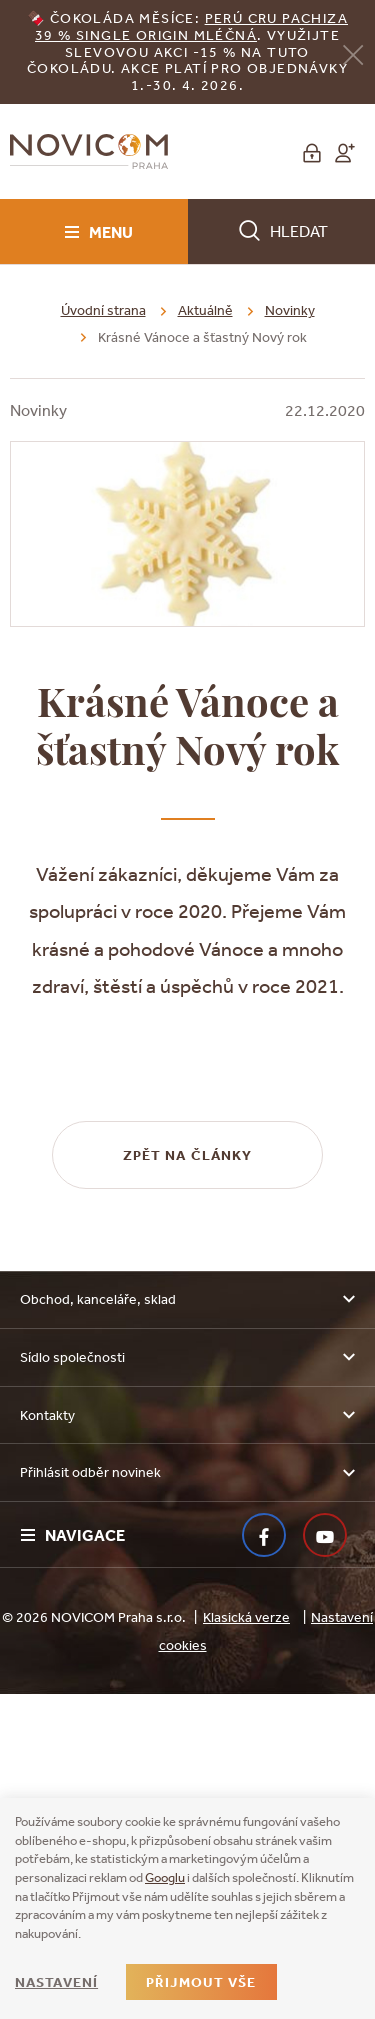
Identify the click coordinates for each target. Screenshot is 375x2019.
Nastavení (56, 1982)
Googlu (165, 1877)
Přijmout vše (201, 1982)
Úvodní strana (103, 310)
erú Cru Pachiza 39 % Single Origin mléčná (191, 26)
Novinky (290, 310)
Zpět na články (188, 1480)
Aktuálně (205, 310)
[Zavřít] (353, 53)
